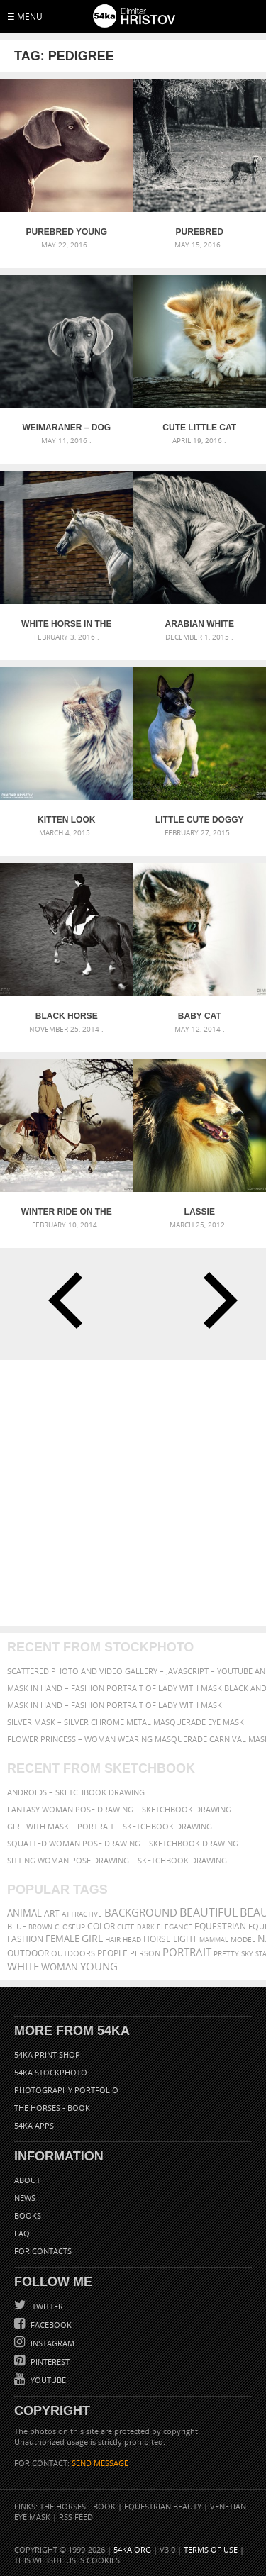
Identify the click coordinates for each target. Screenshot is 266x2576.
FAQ (22, 2233)
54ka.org (132, 2549)
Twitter (46, 2306)
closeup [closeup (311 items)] (70, 1926)
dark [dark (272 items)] (146, 1926)
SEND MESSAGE (100, 2463)
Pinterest (49, 2361)
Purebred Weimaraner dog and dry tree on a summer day (199, 232)
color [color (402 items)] (101, 1926)
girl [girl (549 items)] (92, 1938)
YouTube (47, 2380)
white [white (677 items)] (23, 1966)
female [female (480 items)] (62, 1939)
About (27, 2180)
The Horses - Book (52, 2107)
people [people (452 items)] (112, 1953)
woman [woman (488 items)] (59, 1967)
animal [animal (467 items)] (24, 1913)
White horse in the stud (66, 624)
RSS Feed (76, 2516)
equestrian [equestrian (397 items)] (220, 1926)
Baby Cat (199, 1016)
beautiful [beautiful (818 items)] (208, 1912)
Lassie (199, 1212)
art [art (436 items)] (52, 1913)
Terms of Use (211, 2549)
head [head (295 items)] (132, 1939)
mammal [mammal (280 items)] (213, 1939)
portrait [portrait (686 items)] (186, 1952)
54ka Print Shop (47, 2054)
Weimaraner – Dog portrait (66, 428)
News (24, 2197)
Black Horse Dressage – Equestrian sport (66, 1016)
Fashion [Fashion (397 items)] (25, 1939)
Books (27, 2215)
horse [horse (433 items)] (157, 1939)
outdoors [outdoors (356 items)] (73, 1953)
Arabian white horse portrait (200, 624)
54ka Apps (34, 2125)
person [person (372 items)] (145, 1953)
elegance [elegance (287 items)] (174, 1926)
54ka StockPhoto (50, 2072)
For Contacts (43, 2251)
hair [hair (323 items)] (113, 1939)
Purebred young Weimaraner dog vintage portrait (66, 232)
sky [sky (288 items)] (247, 1953)
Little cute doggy (199, 820)
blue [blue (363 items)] (16, 1926)
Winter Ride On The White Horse (66, 1212)
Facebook (50, 2324)
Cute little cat (199, 428)
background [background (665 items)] (140, 1912)
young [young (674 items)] (99, 1966)
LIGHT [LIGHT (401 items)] (185, 1939)
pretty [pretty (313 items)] (226, 1953)
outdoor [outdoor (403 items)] (28, 1953)
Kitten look (66, 820)
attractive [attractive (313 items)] (82, 1914)
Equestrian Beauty (162, 2506)
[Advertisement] (133, 1493)
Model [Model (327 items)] (243, 1939)
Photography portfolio (66, 2090)
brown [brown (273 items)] (40, 1926)
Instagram (51, 2343)
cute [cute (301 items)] (126, 1926)
